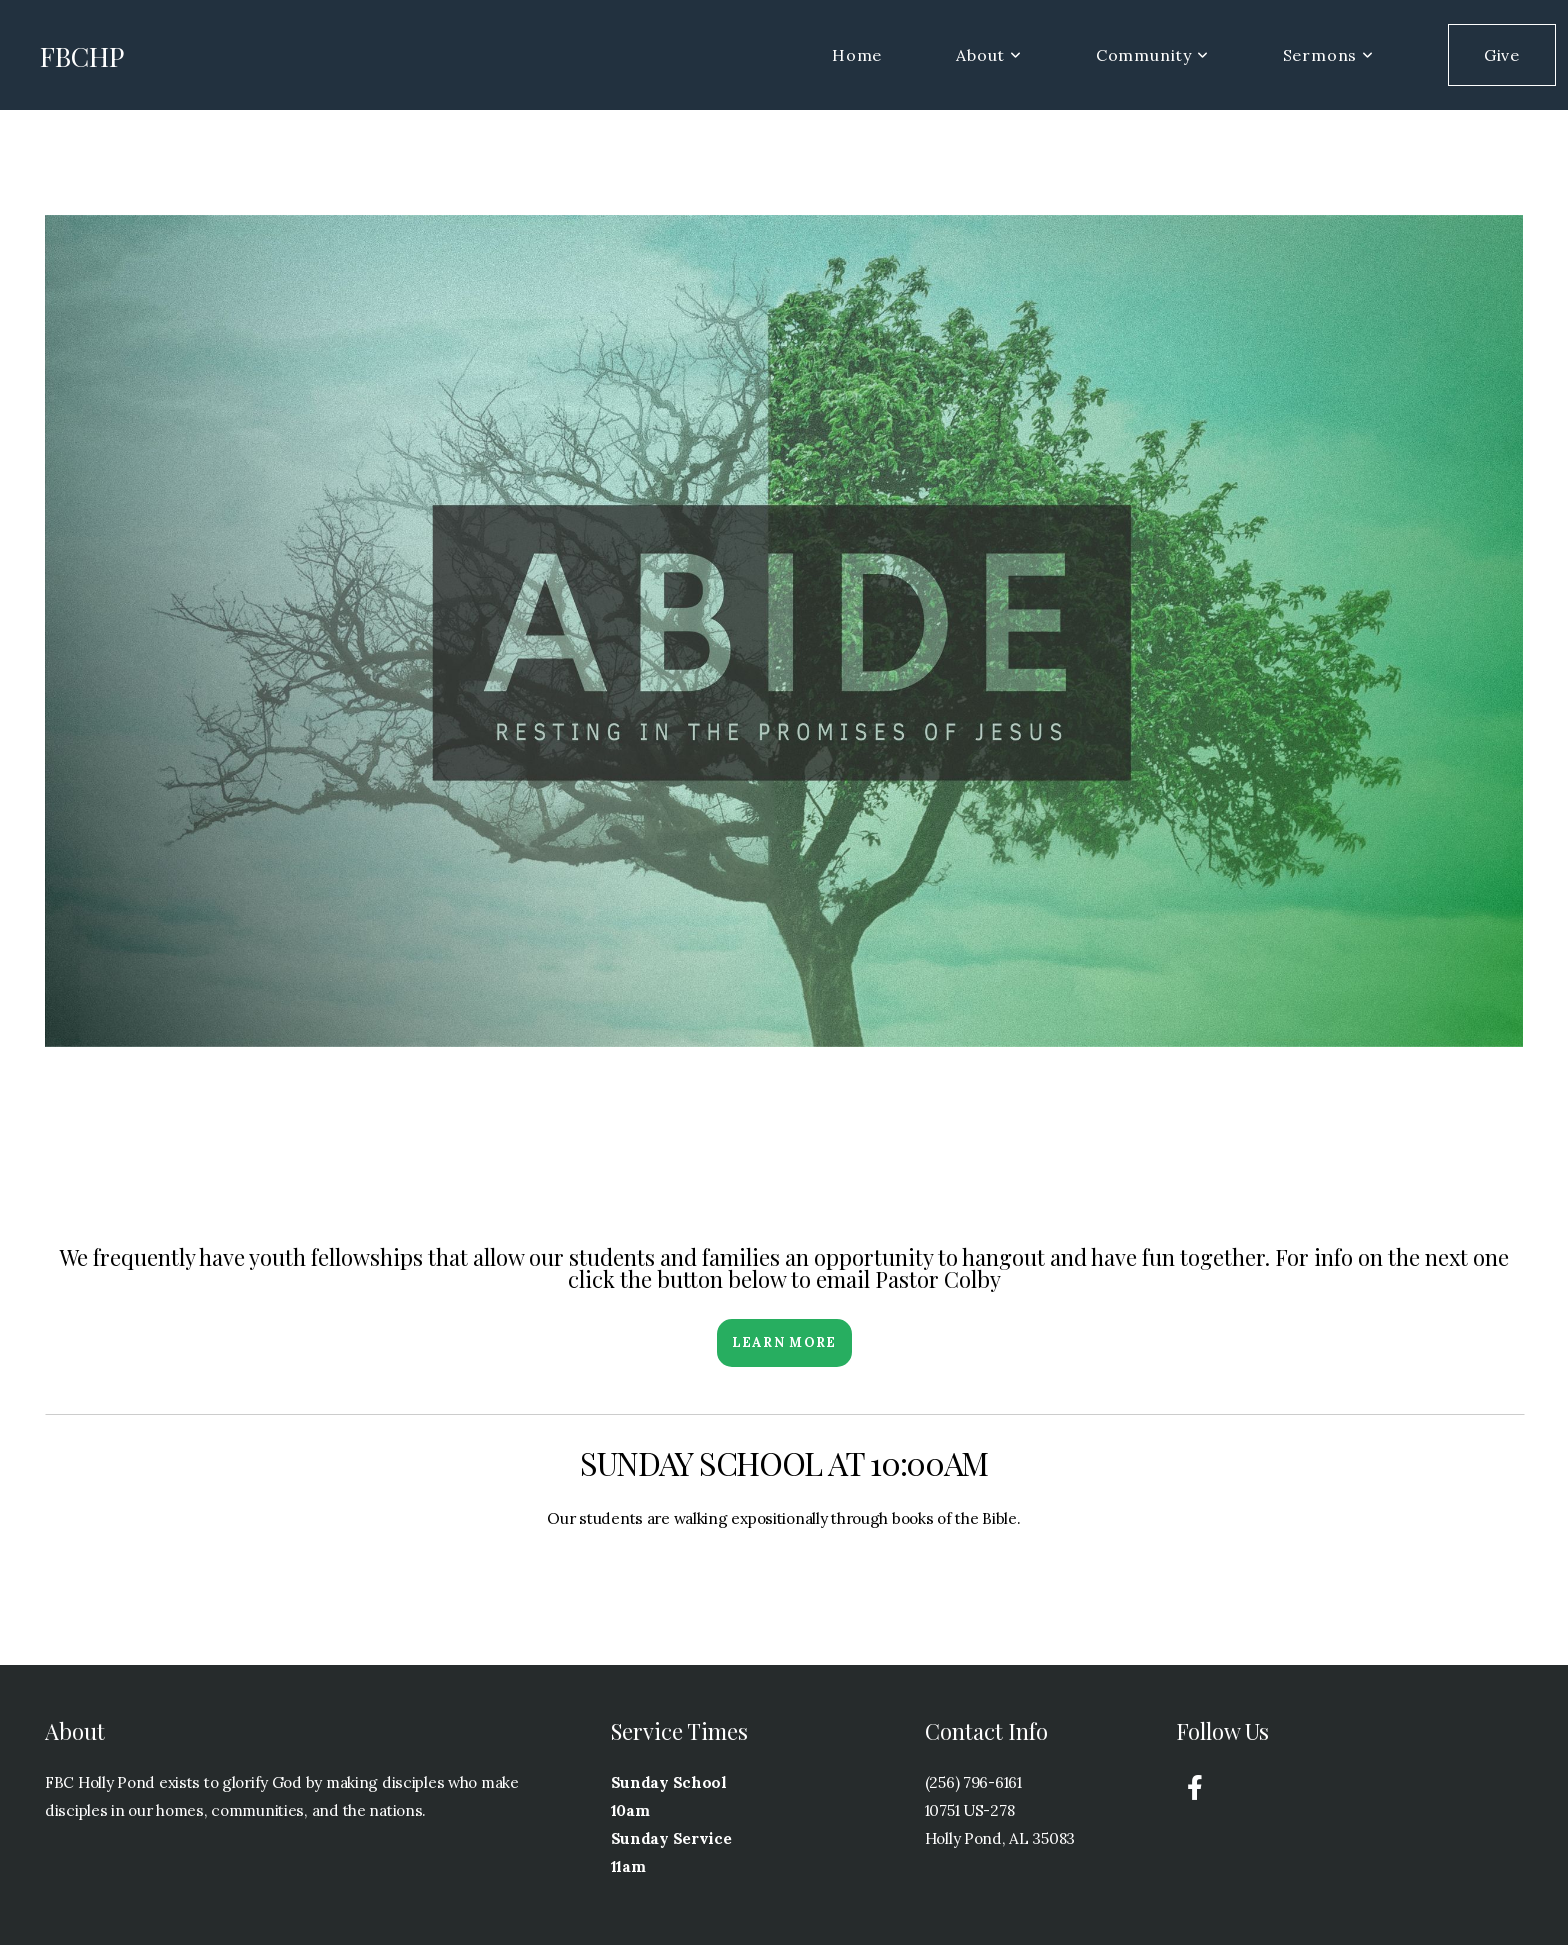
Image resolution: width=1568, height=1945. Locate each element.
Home (857, 55)
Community (1152, 55)
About (989, 55)
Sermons (1328, 55)
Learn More (784, 1342)
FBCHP (82, 56)
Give (1502, 55)
